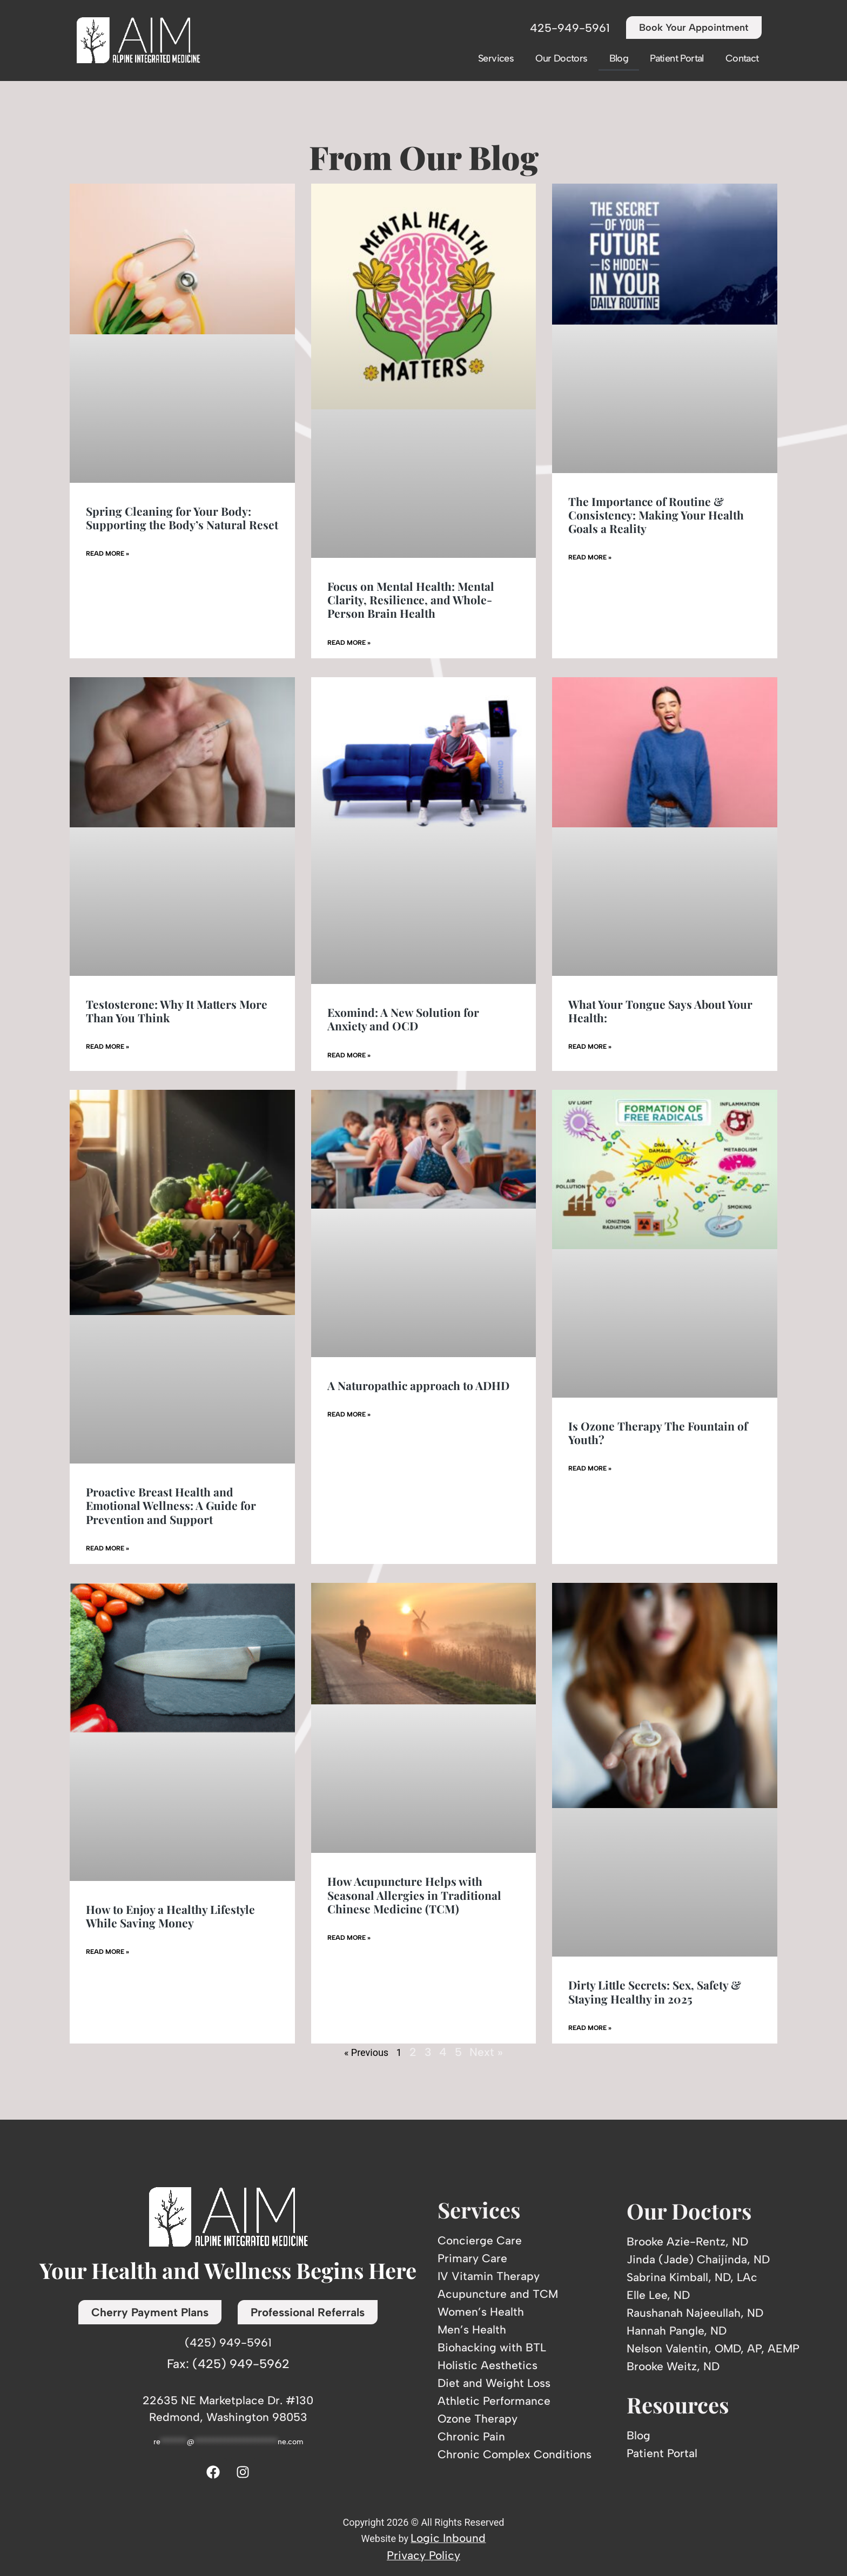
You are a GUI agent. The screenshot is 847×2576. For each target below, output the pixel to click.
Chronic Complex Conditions (514, 2454)
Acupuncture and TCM (498, 2294)
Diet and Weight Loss (494, 2383)
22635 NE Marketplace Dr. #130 (228, 2400)
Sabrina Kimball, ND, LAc (692, 2277)
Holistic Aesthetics (487, 2365)
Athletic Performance (494, 2401)
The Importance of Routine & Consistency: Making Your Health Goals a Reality (656, 515)
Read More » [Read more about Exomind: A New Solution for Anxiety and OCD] (349, 1055)
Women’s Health (481, 2311)
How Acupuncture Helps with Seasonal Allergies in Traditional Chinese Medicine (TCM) (414, 1894)
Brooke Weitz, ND (673, 2366)
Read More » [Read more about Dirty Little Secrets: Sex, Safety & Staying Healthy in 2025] (589, 2028)
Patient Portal (677, 58)
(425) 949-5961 (228, 2342)
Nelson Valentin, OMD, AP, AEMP (713, 2348)
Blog (619, 58)
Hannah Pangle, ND (677, 2330)
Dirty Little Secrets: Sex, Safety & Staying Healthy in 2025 (654, 1991)
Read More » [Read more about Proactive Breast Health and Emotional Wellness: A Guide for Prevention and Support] (107, 1548)
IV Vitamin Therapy (489, 2276)
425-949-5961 (570, 28)
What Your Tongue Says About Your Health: (660, 1010)
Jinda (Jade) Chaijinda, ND (698, 2259)
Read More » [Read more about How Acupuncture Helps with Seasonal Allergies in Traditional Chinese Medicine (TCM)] (349, 1937)
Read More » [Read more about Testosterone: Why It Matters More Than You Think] (107, 1046)
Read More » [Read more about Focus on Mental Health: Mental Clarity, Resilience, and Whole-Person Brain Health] (349, 642)
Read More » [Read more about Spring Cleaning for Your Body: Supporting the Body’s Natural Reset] (107, 553)
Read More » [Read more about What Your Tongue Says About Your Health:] (589, 1046)
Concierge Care (480, 2240)
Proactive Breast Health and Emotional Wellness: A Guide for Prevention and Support (171, 1505)
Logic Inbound (448, 2538)
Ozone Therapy (477, 2418)
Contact (742, 58)
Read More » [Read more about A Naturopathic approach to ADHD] (349, 1414)
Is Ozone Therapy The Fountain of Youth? (658, 1432)
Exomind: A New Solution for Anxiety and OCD (403, 1018)
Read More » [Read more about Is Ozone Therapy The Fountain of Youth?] (589, 1468)
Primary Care (472, 2258)
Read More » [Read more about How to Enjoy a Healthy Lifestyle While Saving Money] (107, 1951)
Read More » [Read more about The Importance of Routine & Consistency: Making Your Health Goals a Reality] (589, 557)
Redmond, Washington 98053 (228, 2417)
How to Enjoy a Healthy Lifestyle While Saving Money (170, 1915)
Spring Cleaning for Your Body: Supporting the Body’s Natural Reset (182, 517)
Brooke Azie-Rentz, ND (687, 2241)
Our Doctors (561, 58)
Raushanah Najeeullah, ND (695, 2312)
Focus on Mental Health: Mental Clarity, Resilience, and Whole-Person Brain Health (410, 599)
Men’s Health (472, 2329)
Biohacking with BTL (492, 2347)
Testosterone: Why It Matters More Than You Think (176, 1010)
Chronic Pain (471, 2436)
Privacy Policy (423, 2555)
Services (496, 58)
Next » (486, 2052)
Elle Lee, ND (658, 2295)
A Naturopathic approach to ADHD (418, 1385)
